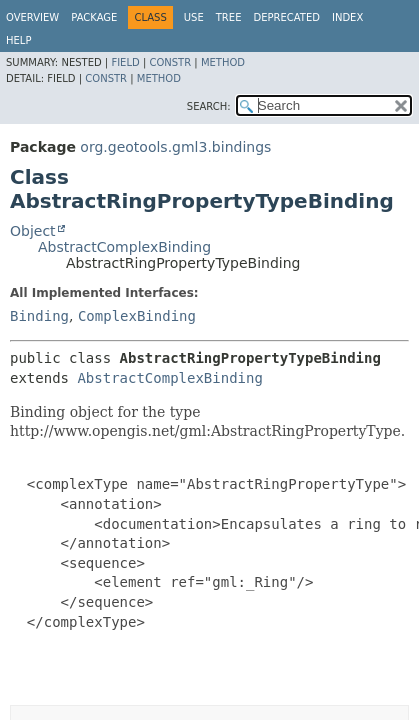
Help (18, 40)
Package (94, 17)
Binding (39, 316)
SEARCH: (209, 106)
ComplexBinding (137, 316)
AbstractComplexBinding (124, 247)
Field (125, 62)
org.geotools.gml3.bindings (175, 147)
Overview (32, 17)
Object (33, 231)
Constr (170, 62)
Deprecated (286, 17)
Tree (229, 17)
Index (347, 17)
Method (223, 62)
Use (194, 17)
